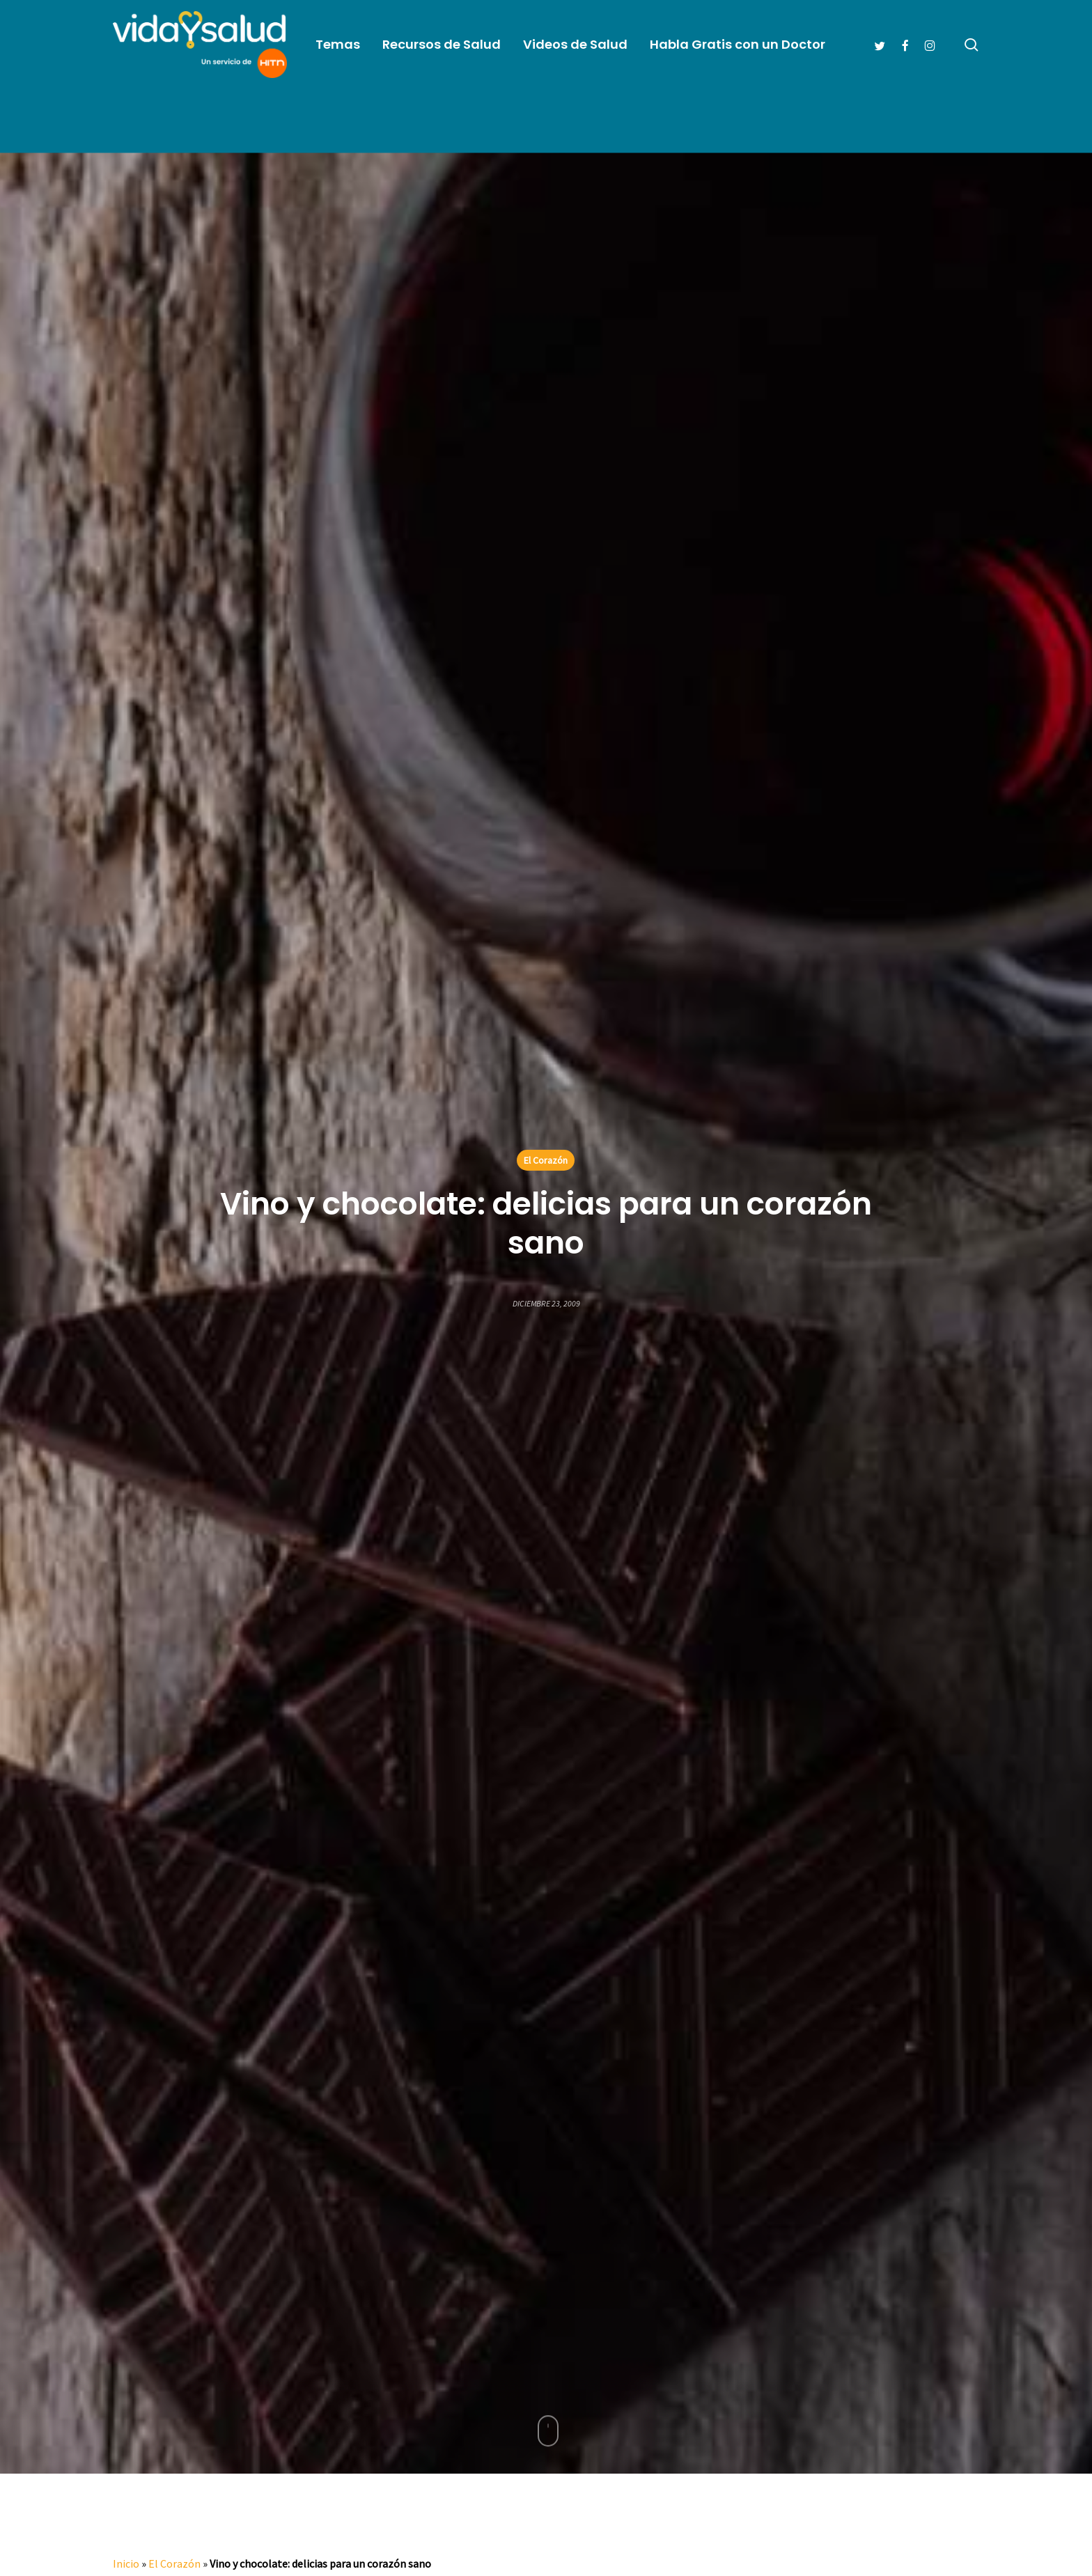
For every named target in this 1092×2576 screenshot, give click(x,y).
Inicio (126, 2563)
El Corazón (546, 1160)
